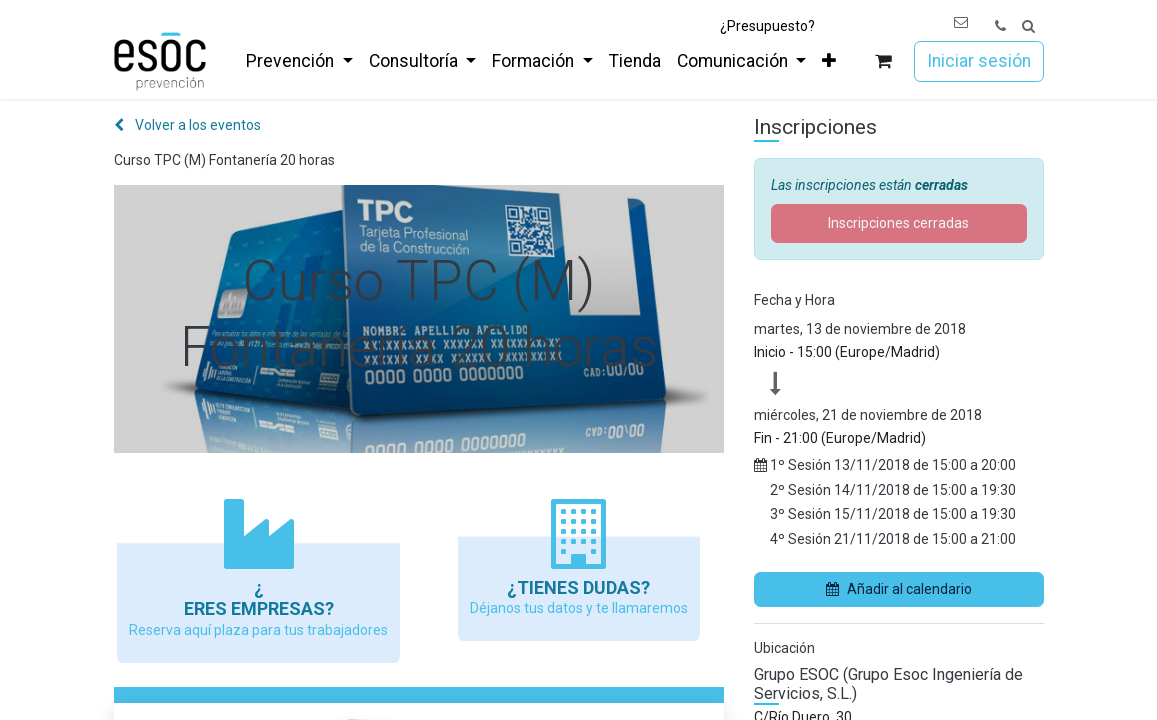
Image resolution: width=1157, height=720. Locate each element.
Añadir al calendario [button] (899, 589)
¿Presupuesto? (767, 26)
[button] (1028, 26)
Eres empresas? (259, 608)
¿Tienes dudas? (578, 587)
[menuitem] (299, 61)
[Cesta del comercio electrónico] (882, 61)
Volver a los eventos (187, 125)
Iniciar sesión (979, 61)
